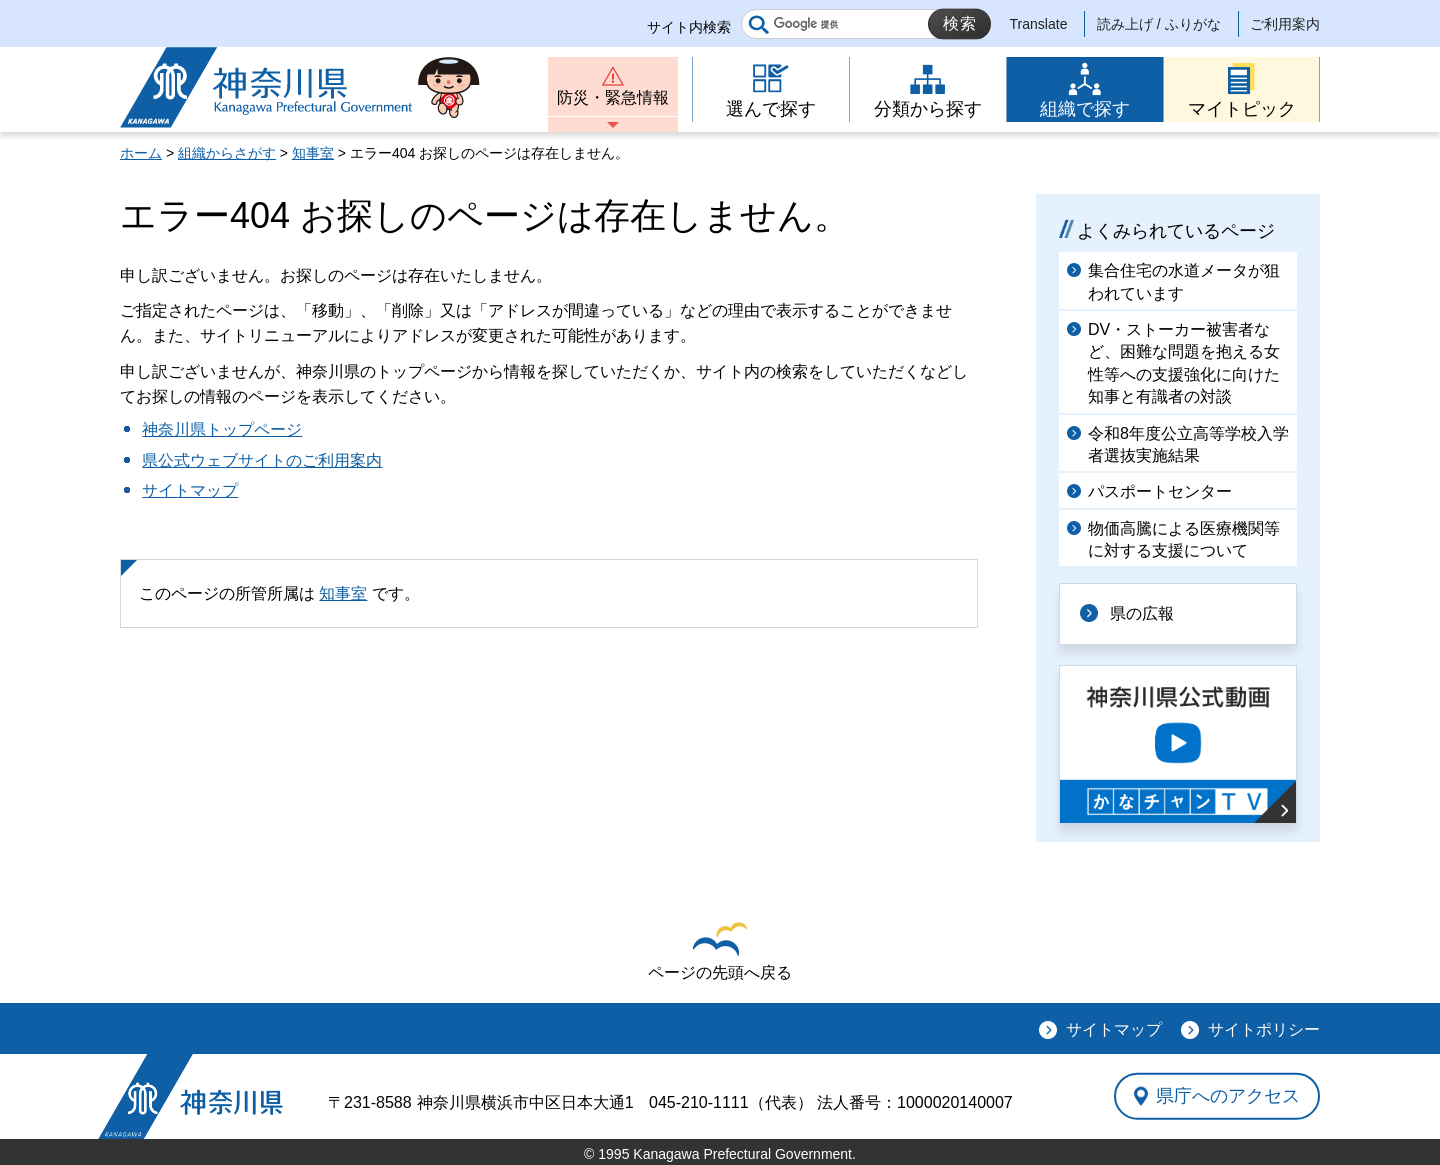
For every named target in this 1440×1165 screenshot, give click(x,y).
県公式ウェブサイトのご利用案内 (262, 460)
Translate (1039, 24)
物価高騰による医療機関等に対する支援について (1184, 539)
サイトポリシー (1264, 1029)
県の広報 (1142, 613)
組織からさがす (227, 153)
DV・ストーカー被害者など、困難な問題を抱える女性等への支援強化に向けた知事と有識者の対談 (1184, 363)
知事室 (313, 153)
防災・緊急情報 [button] (613, 97)
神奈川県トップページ (222, 429)
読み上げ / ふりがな (1159, 24)
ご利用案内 (1285, 24)
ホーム (141, 153)
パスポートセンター (1160, 491)
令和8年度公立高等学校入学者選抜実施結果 (1188, 444)
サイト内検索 (689, 27)
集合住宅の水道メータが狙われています (1184, 281)
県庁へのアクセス (1228, 1096)
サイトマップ (190, 490)
